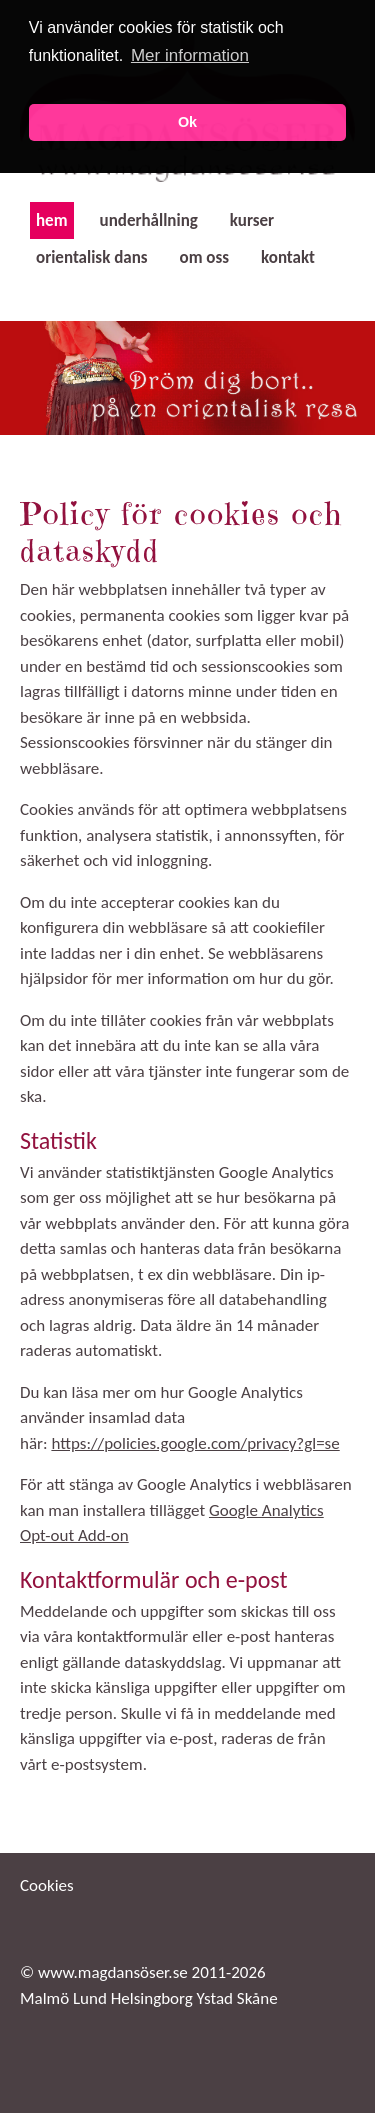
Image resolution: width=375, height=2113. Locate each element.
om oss (205, 257)
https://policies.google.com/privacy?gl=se (195, 1443)
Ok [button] (187, 122)
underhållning (149, 220)
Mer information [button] (190, 55)
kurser (252, 220)
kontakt (288, 257)
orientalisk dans (92, 257)
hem (52, 220)
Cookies (47, 1885)
